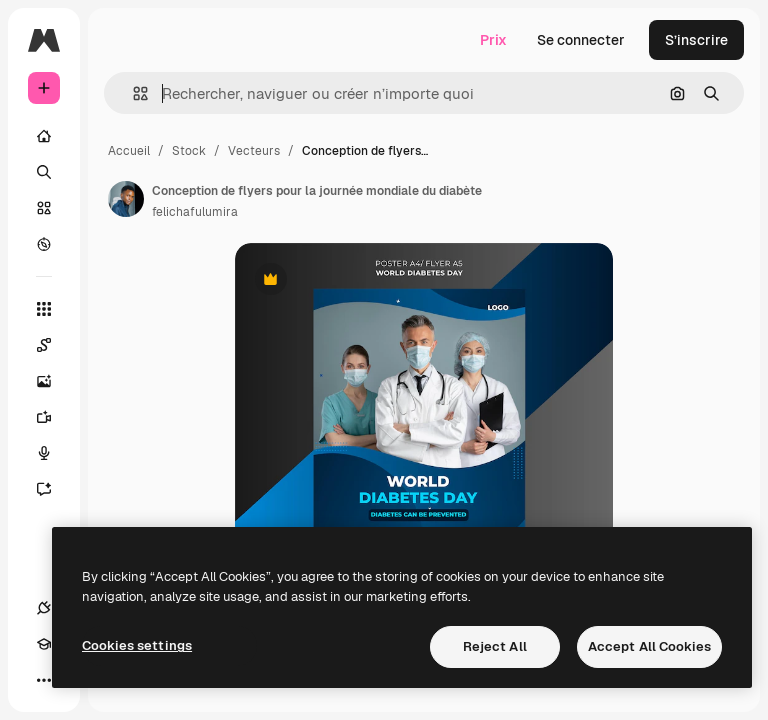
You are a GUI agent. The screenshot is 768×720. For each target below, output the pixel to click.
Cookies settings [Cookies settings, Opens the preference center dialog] (137, 645)
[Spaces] (54, 345)
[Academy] (44, 644)
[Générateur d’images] (54, 381)
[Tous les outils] (44, 309)
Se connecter (581, 40)
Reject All (495, 646)
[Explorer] (44, 244)
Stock (189, 151)
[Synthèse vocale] (54, 453)
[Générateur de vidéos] (54, 417)
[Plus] (44, 680)
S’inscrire (696, 40)
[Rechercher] (44, 172)
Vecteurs (254, 151)
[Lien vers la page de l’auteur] (126, 199)
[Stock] (44, 208)
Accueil (129, 151)
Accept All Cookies (649, 646)
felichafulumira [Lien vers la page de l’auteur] (195, 212)
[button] (132, 93)
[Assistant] (54, 489)
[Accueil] (44, 136)
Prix (493, 40)
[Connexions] (44, 608)
